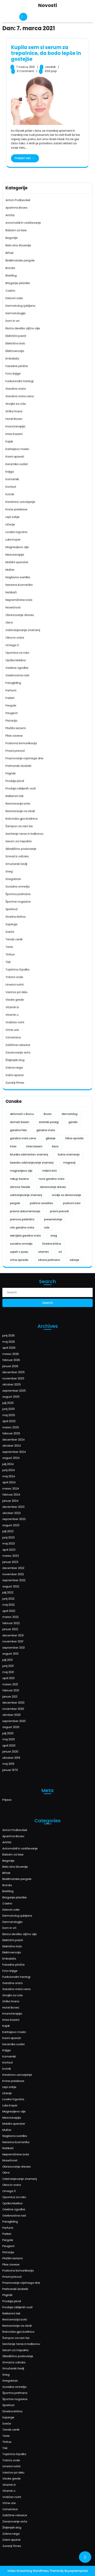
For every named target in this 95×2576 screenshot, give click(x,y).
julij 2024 (27, 1506)
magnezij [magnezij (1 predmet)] (69, 925)
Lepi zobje (12, 279)
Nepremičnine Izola (18, 362)
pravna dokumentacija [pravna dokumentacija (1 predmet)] (25, 974)
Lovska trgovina (16, 294)
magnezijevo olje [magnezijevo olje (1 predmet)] (21, 933)
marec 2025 (29, 1488)
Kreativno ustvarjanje (20, 264)
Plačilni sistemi (15, 490)
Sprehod (11, 671)
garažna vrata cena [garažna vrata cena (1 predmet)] (23, 901)
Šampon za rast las (19, 588)
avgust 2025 (29, 1472)
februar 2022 (29, 1587)
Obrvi (9, 385)
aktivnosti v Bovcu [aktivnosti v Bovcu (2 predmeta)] (22, 876)
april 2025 (28, 1485)
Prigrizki (10, 536)
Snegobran (13, 641)
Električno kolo (15, 106)
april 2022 (28, 1581)
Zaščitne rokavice (17, 807)
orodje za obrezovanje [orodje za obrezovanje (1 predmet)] (66, 957)
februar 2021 (29, 1621)
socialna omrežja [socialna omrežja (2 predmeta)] (21, 1006)
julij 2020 (27, 1643)
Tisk (8, 724)
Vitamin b (12, 769)
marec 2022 (29, 1584)
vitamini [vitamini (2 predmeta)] (43, 1014)
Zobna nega (14, 830)
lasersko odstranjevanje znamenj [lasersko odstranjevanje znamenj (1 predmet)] (31, 925)
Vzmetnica (13, 800)
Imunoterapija (15, 189)
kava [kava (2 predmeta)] (55, 909)
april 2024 (28, 1515)
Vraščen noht (14, 785)
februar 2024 (29, 1522)
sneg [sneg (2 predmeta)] (54, 998)
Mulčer (10, 332)
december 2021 (30, 1593)
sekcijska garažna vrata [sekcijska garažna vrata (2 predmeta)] (25, 998)
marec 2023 (29, 1553)
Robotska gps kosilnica (21, 581)
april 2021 (28, 1615)
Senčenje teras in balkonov (24, 596)
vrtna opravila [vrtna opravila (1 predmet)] (19, 1022)
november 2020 (30, 1631)
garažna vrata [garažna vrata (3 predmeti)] (46, 892)
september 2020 (30, 1637)
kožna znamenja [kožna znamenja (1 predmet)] (68, 917)
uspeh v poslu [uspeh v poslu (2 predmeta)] (19, 1014)
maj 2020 (28, 1646)
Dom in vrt (12, 83)
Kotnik (9, 257)
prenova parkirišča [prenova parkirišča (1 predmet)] (22, 982)
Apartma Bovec (30, 2008)
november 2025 (30, 1463)
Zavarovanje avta (17, 815)
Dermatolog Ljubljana (20, 68)
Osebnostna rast (17, 438)
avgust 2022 (29, 1568)
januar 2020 (29, 1652)
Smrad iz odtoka (17, 619)
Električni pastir (15, 98)
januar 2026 (29, 1456)
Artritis (27, 2011)
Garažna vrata (15, 151)
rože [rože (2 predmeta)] (46, 990)
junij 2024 (28, 1509)
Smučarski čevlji (16, 626)
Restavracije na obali (20, 573)
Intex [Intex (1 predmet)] (13, 909)
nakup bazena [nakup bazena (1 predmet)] (19, 941)
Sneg (9, 634)
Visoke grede (14, 762)
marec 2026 (29, 1450)
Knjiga (9, 234)
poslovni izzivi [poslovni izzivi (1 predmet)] (71, 965)
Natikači (11, 355)
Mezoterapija (14, 317)
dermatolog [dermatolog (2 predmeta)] (69, 876)
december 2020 (30, 1627)
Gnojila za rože (15, 166)
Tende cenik (14, 702)
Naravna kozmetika (19, 347)
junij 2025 (28, 1478)
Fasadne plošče (16, 128)
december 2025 (30, 1460)
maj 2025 (28, 1481)
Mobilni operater (16, 324)
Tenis (9, 709)
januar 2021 (28, 1624)
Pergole (10, 468)
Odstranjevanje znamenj (22, 392)
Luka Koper (13, 302)
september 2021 (30, 1599)
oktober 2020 (29, 1634)
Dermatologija (15, 76)
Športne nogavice (18, 664)
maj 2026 (28, 1444)
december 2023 (30, 1528)
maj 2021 (27, 1612)
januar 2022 (29, 1590)
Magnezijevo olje (17, 309)
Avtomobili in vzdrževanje (34, 2014)
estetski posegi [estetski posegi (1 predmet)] (49, 884)
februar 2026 (29, 1453)
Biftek (9, 15)
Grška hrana (13, 174)
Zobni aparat (14, 837)
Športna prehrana (17, 656)
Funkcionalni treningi (19, 143)
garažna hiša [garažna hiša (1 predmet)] (18, 892)
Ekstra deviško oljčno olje (22, 91)
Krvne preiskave (16, 272)
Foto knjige (13, 136)
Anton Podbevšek (31, 2005)
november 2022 (30, 1562)
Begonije (28, 2020)
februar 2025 (29, 1491)
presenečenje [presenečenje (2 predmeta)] (53, 982)
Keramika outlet (16, 226)
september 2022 (30, 1565)
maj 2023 (28, 1547)
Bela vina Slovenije (18, 8)
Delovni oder (14, 60)
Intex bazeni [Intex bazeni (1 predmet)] (34, 909)
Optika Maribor (15, 422)
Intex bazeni (14, 196)
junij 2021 (27, 1609)
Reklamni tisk (14, 558)
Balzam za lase (30, 2017)
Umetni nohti (14, 747)
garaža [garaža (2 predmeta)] (73, 884)
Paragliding (13, 445)
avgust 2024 (29, 1503)
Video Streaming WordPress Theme (33, 2571)
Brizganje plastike (17, 45)
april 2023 (28, 1550)
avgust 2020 (29, 1640)
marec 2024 (29, 1519)
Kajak (9, 204)
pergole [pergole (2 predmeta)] (15, 965)
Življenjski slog (14, 822)
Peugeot (11, 475)
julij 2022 (27, 1571)
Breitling (11, 38)
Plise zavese (14, 498)
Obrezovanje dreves (19, 377)
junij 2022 (28, 1575)
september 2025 (31, 1469)
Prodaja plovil (14, 543)
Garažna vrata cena (19, 158)
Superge (11, 687)
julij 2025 (27, 1475)
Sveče (9, 694)
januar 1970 (29, 1661)
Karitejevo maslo (17, 211)
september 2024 (31, 1500)
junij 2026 (28, 1441)
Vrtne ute (12, 792)
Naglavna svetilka (17, 340)
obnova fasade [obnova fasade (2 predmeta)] (20, 949)
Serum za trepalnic (18, 604)
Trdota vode (14, 739)
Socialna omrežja (17, 649)
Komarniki (12, 241)
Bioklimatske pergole (20, 23)
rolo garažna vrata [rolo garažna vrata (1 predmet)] (22, 990)
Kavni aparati (14, 219)
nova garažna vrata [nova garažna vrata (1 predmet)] (51, 941)
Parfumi (10, 453)
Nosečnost (13, 370)
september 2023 (30, 1534)
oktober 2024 (29, 1497)
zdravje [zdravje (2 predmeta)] (74, 1022)
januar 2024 (29, 1525)
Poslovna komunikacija (21, 505)
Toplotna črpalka (17, 732)
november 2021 (30, 1596)
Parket (10, 460)
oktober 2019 (29, 1655)
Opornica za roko (17, 415)
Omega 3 (12, 407)
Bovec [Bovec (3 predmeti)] (48, 876)
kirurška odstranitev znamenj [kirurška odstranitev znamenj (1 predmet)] (29, 917)
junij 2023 (28, 1544)
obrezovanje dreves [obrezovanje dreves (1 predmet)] (53, 949)
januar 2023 (29, 1556)
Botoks (10, 30)
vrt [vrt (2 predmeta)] (60, 1014)
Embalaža (12, 121)
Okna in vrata (14, 400)
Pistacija (11, 483)
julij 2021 (27, 1606)
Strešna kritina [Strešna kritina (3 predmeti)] (51, 1006)
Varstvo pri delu (16, 754)
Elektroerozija (14, 113)
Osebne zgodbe (16, 430)
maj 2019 (28, 1658)
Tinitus (10, 717)
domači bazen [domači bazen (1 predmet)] (19, 884)
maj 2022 (28, 1578)
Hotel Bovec (14, 181)
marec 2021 (29, 1618)
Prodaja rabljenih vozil (20, 551)
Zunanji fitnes (14, 845)
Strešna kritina (15, 679)
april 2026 (28, 1447)
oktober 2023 (29, 1531)
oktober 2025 (29, 1466)
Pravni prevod (15, 513)
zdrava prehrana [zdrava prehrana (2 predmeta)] (49, 1022)
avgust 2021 (29, 1602)
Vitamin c (12, 777)
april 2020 (28, 1649)
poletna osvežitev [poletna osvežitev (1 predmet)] (41, 965)
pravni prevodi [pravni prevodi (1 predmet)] (59, 974)
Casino (10, 53)
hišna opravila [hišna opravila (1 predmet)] (74, 901)
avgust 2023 (29, 1537)
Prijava (27, 1798)
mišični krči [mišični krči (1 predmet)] (49, 933)
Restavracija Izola (17, 566)
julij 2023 (27, 1540)
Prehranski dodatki (18, 528)
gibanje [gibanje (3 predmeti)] (50, 901)
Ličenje (10, 287)
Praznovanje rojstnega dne (24, 521)
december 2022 (30, 1559)
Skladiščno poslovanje (20, 611)
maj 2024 (28, 1512)
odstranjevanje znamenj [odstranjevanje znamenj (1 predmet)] (26, 957)
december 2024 (30, 1494)
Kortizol (10, 249)
